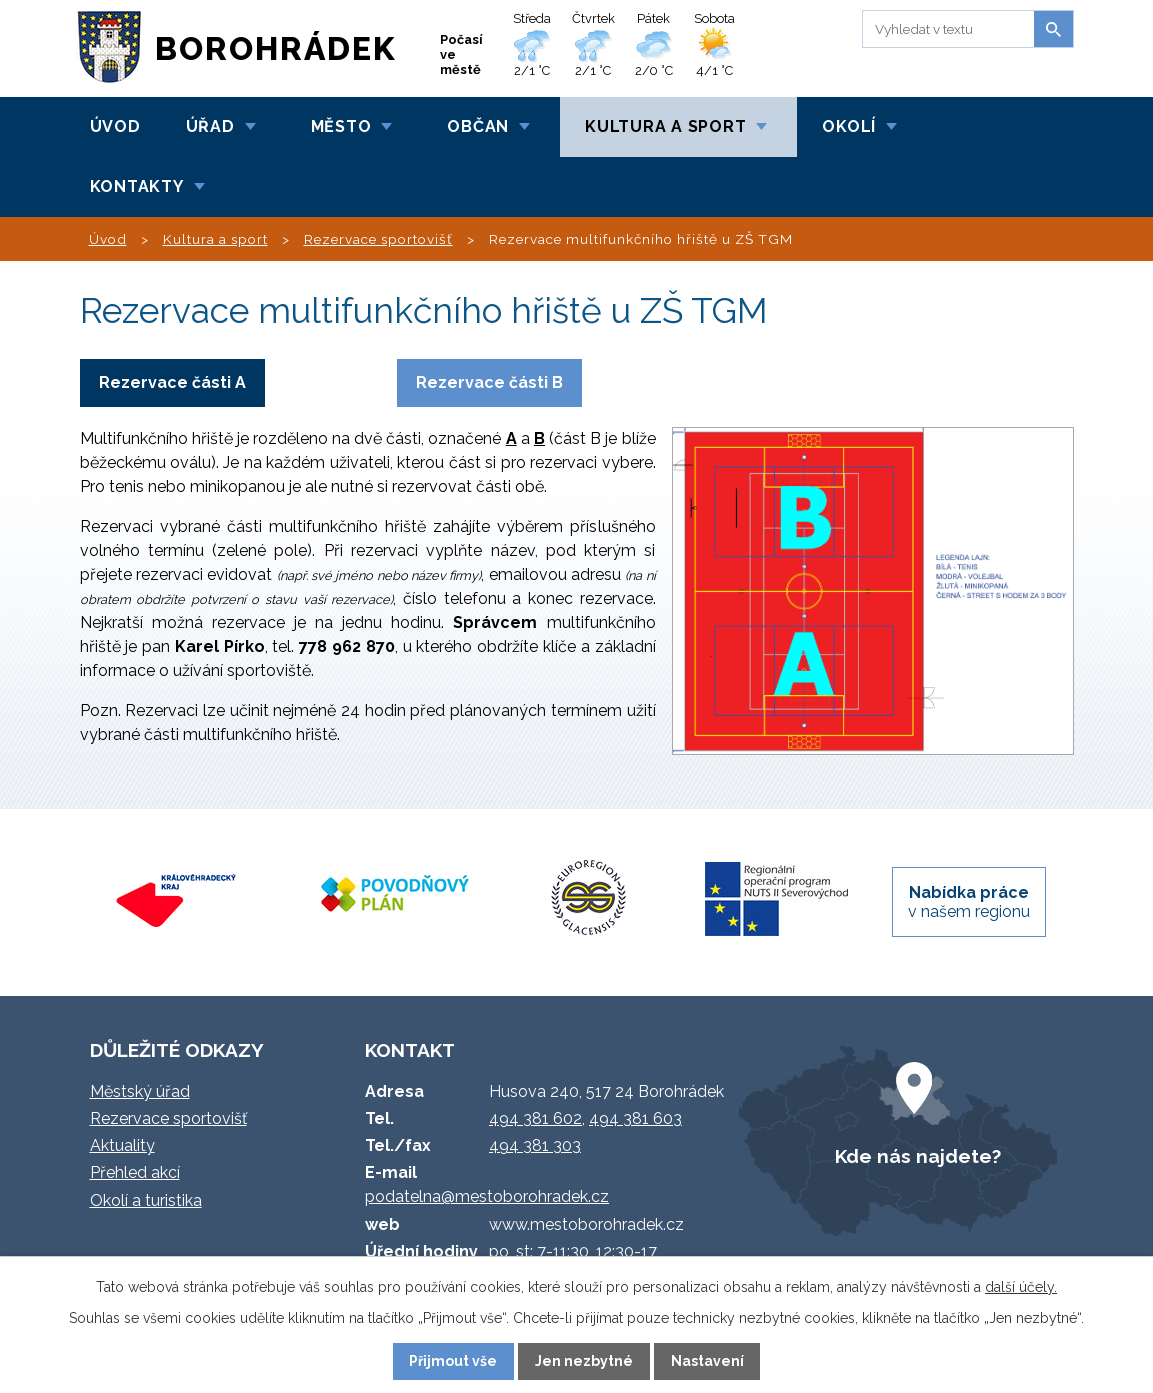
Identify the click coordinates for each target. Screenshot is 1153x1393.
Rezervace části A (172, 382)
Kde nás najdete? (918, 1156)
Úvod (115, 126)
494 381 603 (635, 1118)
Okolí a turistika (146, 1200)
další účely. (1021, 1287)
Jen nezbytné (584, 1361)
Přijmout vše (453, 1361)
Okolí (849, 126)
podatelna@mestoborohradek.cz (487, 1196)
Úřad (210, 126)
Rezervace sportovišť (378, 239)
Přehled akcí (135, 1172)
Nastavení (707, 1361)
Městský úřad (140, 1091)
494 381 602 (535, 1118)
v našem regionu (969, 902)
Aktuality (122, 1145)
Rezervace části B (489, 382)
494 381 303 (535, 1145)
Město (341, 126)
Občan (478, 126)
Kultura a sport (665, 126)
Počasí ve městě (461, 54)
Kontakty (137, 186)
